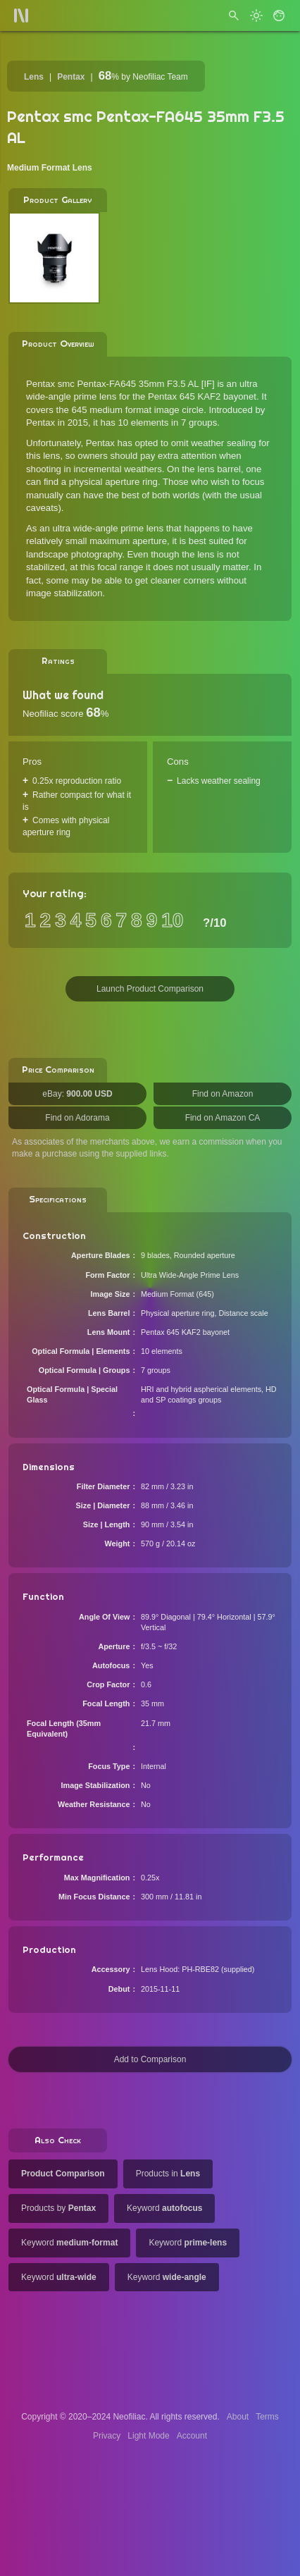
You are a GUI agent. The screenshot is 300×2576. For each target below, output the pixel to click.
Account (192, 2436)
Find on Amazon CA (223, 1118)
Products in (168, 2173)
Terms (267, 2417)
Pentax (71, 77)
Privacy (106, 2436)
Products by (58, 2208)
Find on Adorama (77, 1118)
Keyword (164, 2208)
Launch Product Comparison (150, 989)
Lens (34, 77)
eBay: (77, 1094)
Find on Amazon (223, 1094)
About (238, 2417)
